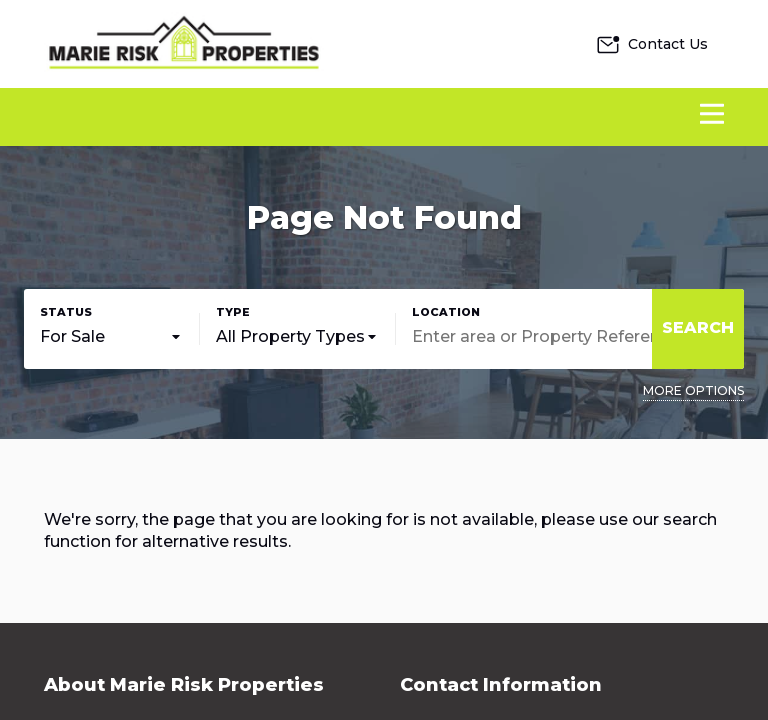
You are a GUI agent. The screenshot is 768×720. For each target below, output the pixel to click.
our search (674, 519)
